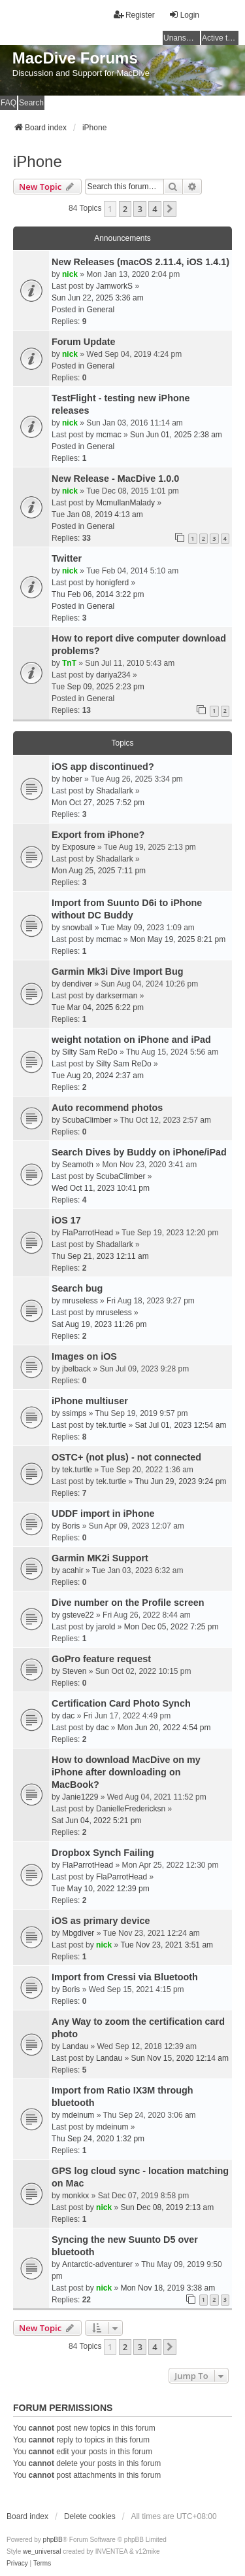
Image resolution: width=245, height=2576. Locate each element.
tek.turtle (111, 1425)
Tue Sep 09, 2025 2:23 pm (98, 686)
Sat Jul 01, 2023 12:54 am (180, 1425)
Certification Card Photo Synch (121, 1703)
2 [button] (125, 209)
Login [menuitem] (184, 15)
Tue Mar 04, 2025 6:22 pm (98, 1007)
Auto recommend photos (107, 1107)
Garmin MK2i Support (100, 1558)
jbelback (76, 1368)
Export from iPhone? (98, 834)
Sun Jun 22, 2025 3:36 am (98, 297)
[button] (169, 209)
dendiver (77, 984)
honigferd (112, 582)
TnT (69, 663)
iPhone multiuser (90, 1401)
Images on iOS (84, 1356)
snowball (77, 927)
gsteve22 (78, 1615)
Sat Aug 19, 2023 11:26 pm (99, 1324)
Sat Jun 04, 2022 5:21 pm (96, 1820)
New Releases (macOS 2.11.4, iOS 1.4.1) (140, 262)
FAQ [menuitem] (8, 102)
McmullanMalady (125, 502)
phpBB (53, 2539)
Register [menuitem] (134, 15)
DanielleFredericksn (130, 1808)
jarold (105, 1626)
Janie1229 (80, 1797)
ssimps (74, 1413)
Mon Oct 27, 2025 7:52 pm (98, 802)
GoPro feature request (101, 1659)
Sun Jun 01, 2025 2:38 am (176, 434)
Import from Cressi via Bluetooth (125, 1977)
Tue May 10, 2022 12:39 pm (101, 1888)
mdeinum (78, 2115)
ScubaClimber (86, 1120)
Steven (74, 1671)
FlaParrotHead (87, 1232)
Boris (71, 1526)
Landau (75, 2046)
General (100, 309)
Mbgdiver (78, 1933)
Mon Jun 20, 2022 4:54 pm (164, 1727)
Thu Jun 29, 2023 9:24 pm (180, 1481)
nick (70, 274)
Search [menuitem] (31, 102)
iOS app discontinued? (103, 766)
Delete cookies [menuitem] (90, 2516)
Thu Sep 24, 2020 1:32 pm (98, 2138)
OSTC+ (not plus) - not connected (126, 1457)
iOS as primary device (101, 1920)
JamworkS (114, 286)
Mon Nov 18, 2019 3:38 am (167, 2288)
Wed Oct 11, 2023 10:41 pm (101, 1188)
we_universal (42, 2551)
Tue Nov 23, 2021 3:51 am (166, 1945)
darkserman (116, 995)
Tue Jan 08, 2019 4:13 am (97, 514)
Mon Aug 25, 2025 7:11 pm (99, 870)
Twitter (67, 558)
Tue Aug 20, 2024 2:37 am (98, 1075)
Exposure (78, 847)
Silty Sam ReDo (90, 1052)
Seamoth (77, 1164)
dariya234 (113, 675)
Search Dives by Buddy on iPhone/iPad (139, 1152)
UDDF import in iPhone (103, 1513)
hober (72, 779)
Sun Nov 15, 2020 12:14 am (179, 2058)
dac (68, 1715)
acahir (73, 1570)
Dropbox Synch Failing (103, 1852)
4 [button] (154, 209)
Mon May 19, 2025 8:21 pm (177, 939)
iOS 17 (66, 1220)
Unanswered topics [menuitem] (181, 38)
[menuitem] (17, 2563)
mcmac (109, 434)
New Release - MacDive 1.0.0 (115, 478)
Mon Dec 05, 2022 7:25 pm (171, 1626)
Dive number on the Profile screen (128, 1602)
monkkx (75, 2195)
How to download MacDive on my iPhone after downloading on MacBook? (126, 1772)
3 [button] (139, 209)
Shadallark (114, 790)
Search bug (77, 1288)
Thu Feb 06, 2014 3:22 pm (98, 594)
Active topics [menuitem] (220, 38)
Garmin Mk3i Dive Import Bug (118, 971)
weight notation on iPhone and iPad (131, 1039)
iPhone (37, 161)
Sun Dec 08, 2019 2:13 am (167, 2207)
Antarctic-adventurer (97, 2264)
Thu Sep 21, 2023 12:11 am (100, 1256)
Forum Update (84, 341)
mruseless (80, 1300)
